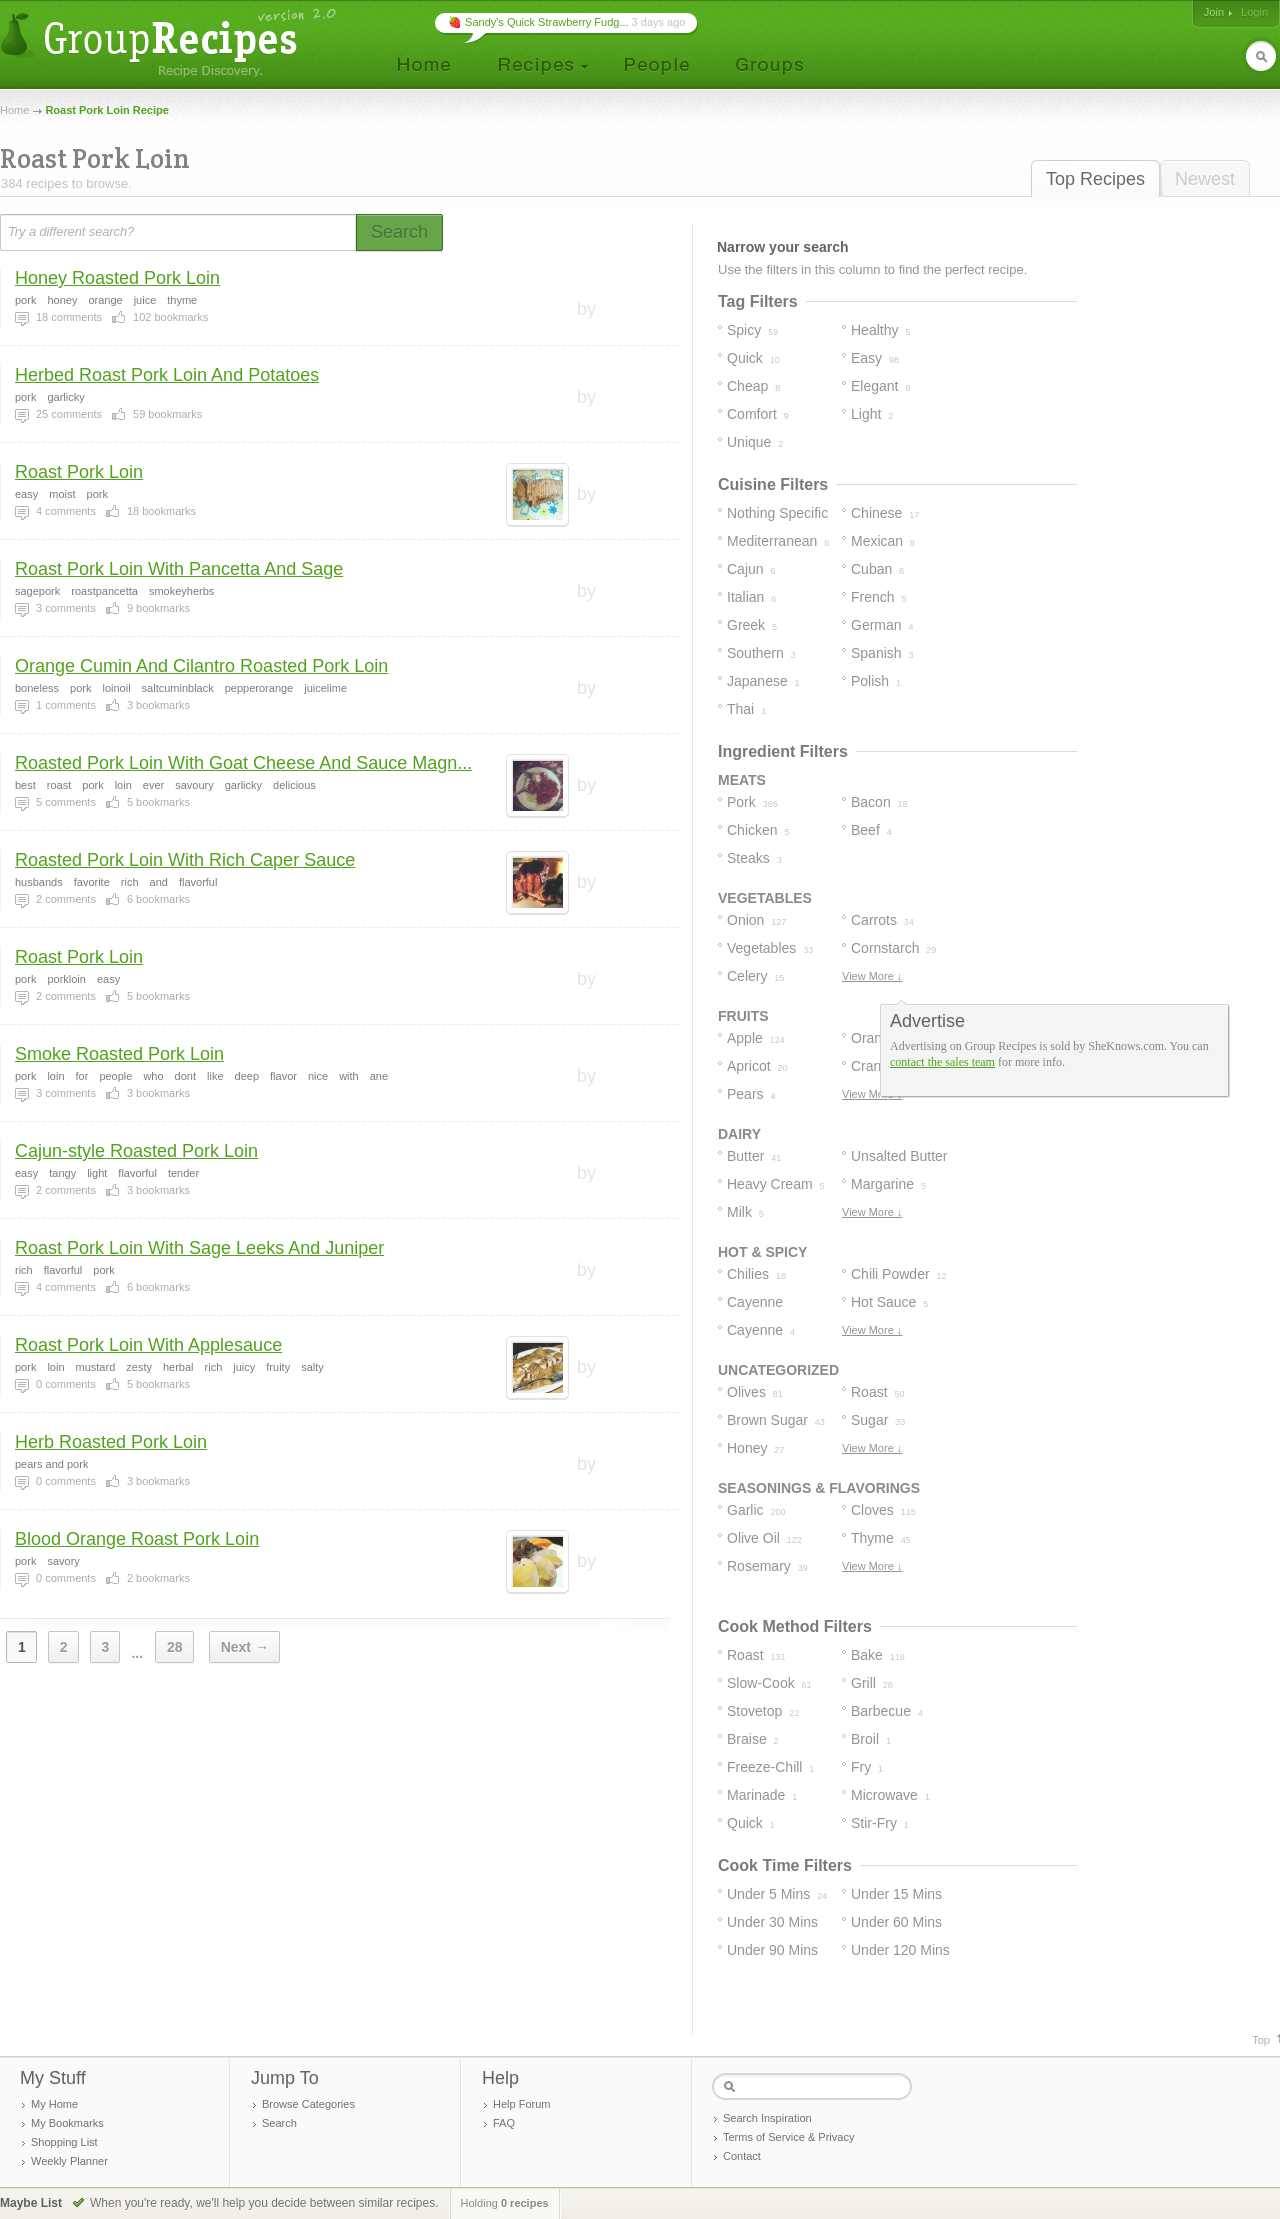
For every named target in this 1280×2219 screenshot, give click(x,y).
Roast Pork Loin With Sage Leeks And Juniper (199, 1248)
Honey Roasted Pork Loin (117, 278)
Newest (1205, 179)
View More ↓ (872, 976)
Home (14, 110)
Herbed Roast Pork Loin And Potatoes (167, 375)
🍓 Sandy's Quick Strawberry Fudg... (538, 22)
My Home (54, 2104)
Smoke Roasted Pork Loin (119, 1054)
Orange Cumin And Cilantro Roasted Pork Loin (201, 666)
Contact (742, 2156)
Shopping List (64, 2142)
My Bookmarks (67, 2123)
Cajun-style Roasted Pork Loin (136, 1151)
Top (1261, 2040)
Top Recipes (1095, 179)
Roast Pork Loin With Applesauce (148, 1345)
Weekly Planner (69, 2161)
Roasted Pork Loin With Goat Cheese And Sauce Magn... (243, 763)
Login (1254, 12)
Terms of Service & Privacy (788, 2137)
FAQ (504, 2123)
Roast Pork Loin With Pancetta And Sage (179, 569)
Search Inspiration (767, 2118)
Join (1214, 12)
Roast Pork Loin (79, 472)
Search (279, 2123)
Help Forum (521, 2104)
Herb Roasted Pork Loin (111, 1442)
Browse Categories (308, 2104)
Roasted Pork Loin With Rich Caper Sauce (185, 860)
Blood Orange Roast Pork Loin (137, 1539)
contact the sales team (942, 1062)
